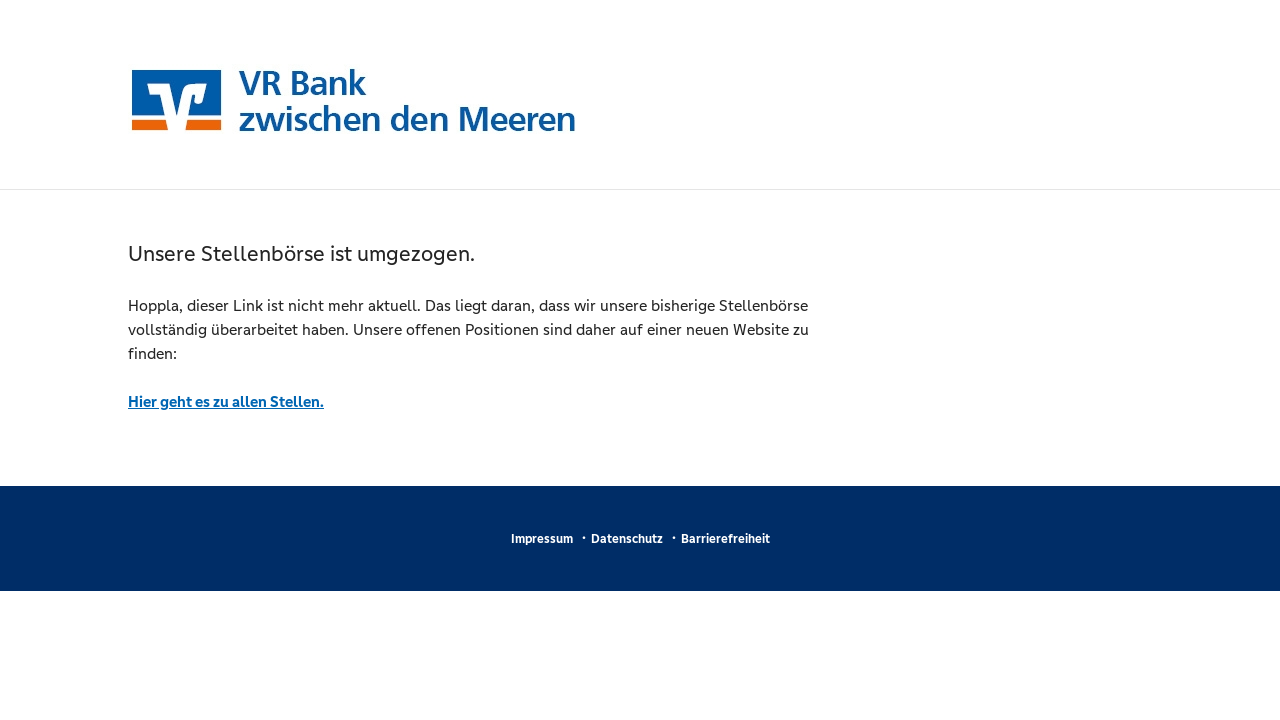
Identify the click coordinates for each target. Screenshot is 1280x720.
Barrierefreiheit (725, 539)
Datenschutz (627, 539)
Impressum (542, 539)
